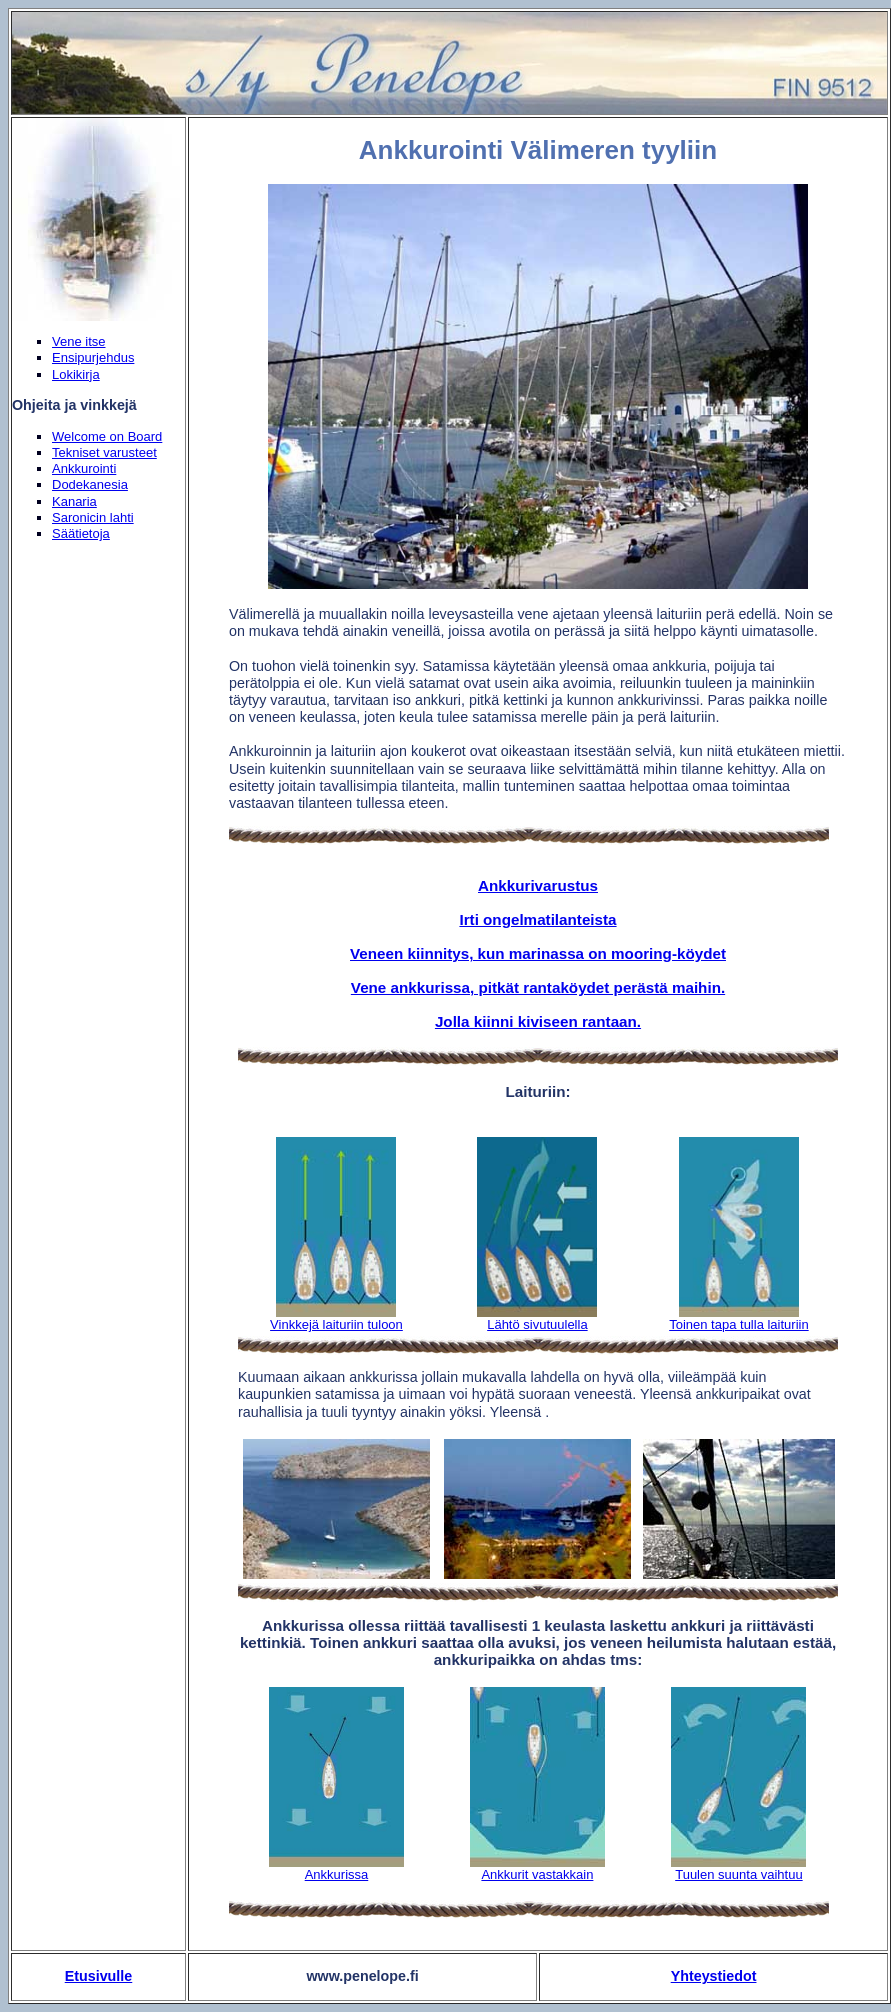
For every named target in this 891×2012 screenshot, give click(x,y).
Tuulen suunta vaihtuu (738, 1874)
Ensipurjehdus (93, 357)
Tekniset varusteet (104, 452)
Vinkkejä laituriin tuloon (336, 1324)
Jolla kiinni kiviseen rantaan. (538, 1021)
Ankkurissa (337, 1874)
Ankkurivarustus (538, 885)
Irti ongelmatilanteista (537, 919)
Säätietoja (81, 533)
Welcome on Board (107, 436)
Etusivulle (99, 1976)
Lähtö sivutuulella (537, 1324)
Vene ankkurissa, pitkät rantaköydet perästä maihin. (538, 987)
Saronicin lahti (93, 517)
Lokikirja (76, 374)
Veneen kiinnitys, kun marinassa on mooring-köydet (538, 953)
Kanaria (74, 501)
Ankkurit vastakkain (537, 1874)
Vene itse (79, 341)
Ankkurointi (84, 468)
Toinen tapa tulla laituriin (738, 1324)
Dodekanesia (90, 484)
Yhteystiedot (714, 1976)
